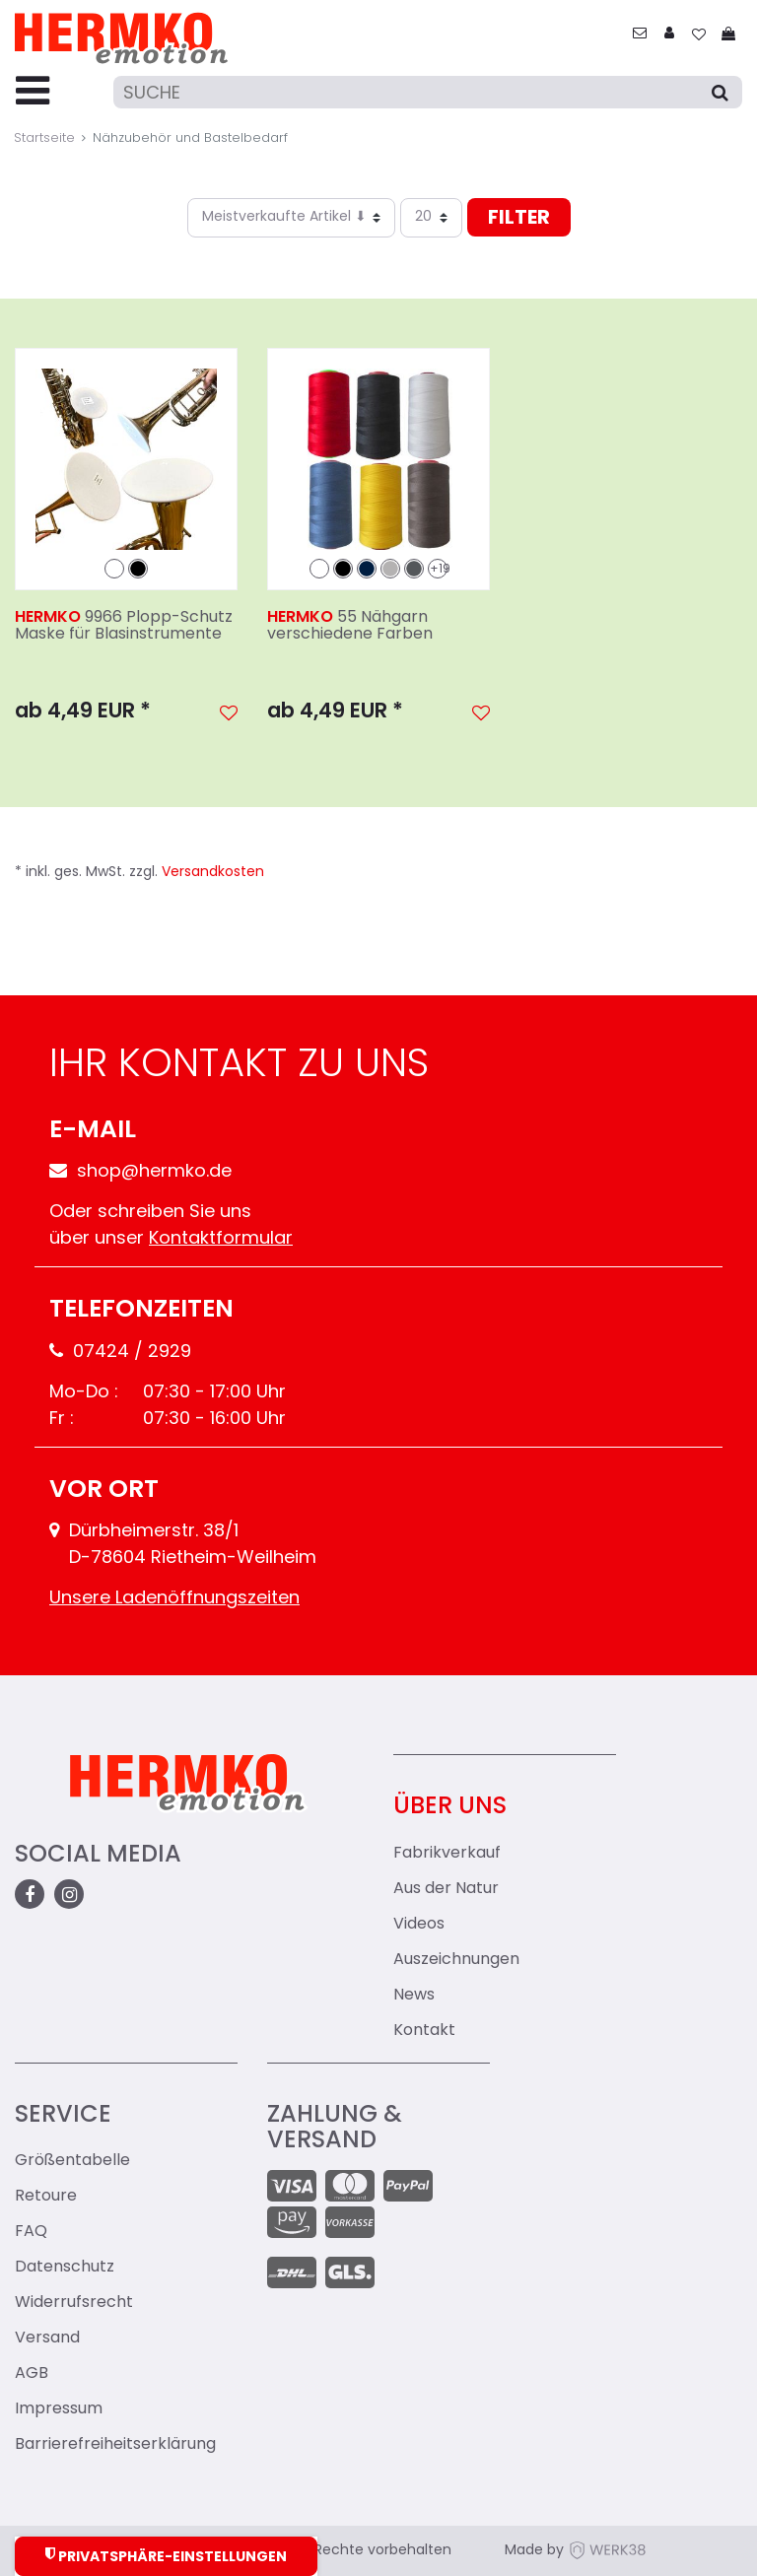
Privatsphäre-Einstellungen (166, 2555)
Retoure (46, 2196)
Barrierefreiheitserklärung (115, 2445)
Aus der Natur (446, 1889)
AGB (31, 2374)
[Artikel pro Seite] (431, 217)
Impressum (59, 2409)
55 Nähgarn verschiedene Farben (350, 627)
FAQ (31, 2232)
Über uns (450, 1807)
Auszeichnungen (456, 1960)
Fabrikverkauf (447, 1854)
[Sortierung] (291, 217)
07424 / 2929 (120, 1352)
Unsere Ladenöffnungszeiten (174, 1599)
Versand (47, 2338)
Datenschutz (64, 2267)
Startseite (44, 138)
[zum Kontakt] (639, 35)
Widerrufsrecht (74, 2303)
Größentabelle (72, 2161)
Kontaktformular (221, 1239)
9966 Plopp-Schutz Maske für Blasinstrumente (124, 627)
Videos (419, 1924)
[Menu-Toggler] (32, 92)
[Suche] (427, 92)
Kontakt (424, 2031)
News (414, 1995)
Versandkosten (213, 872)
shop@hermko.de (140, 1172)
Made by (576, 2550)
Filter (519, 219)
